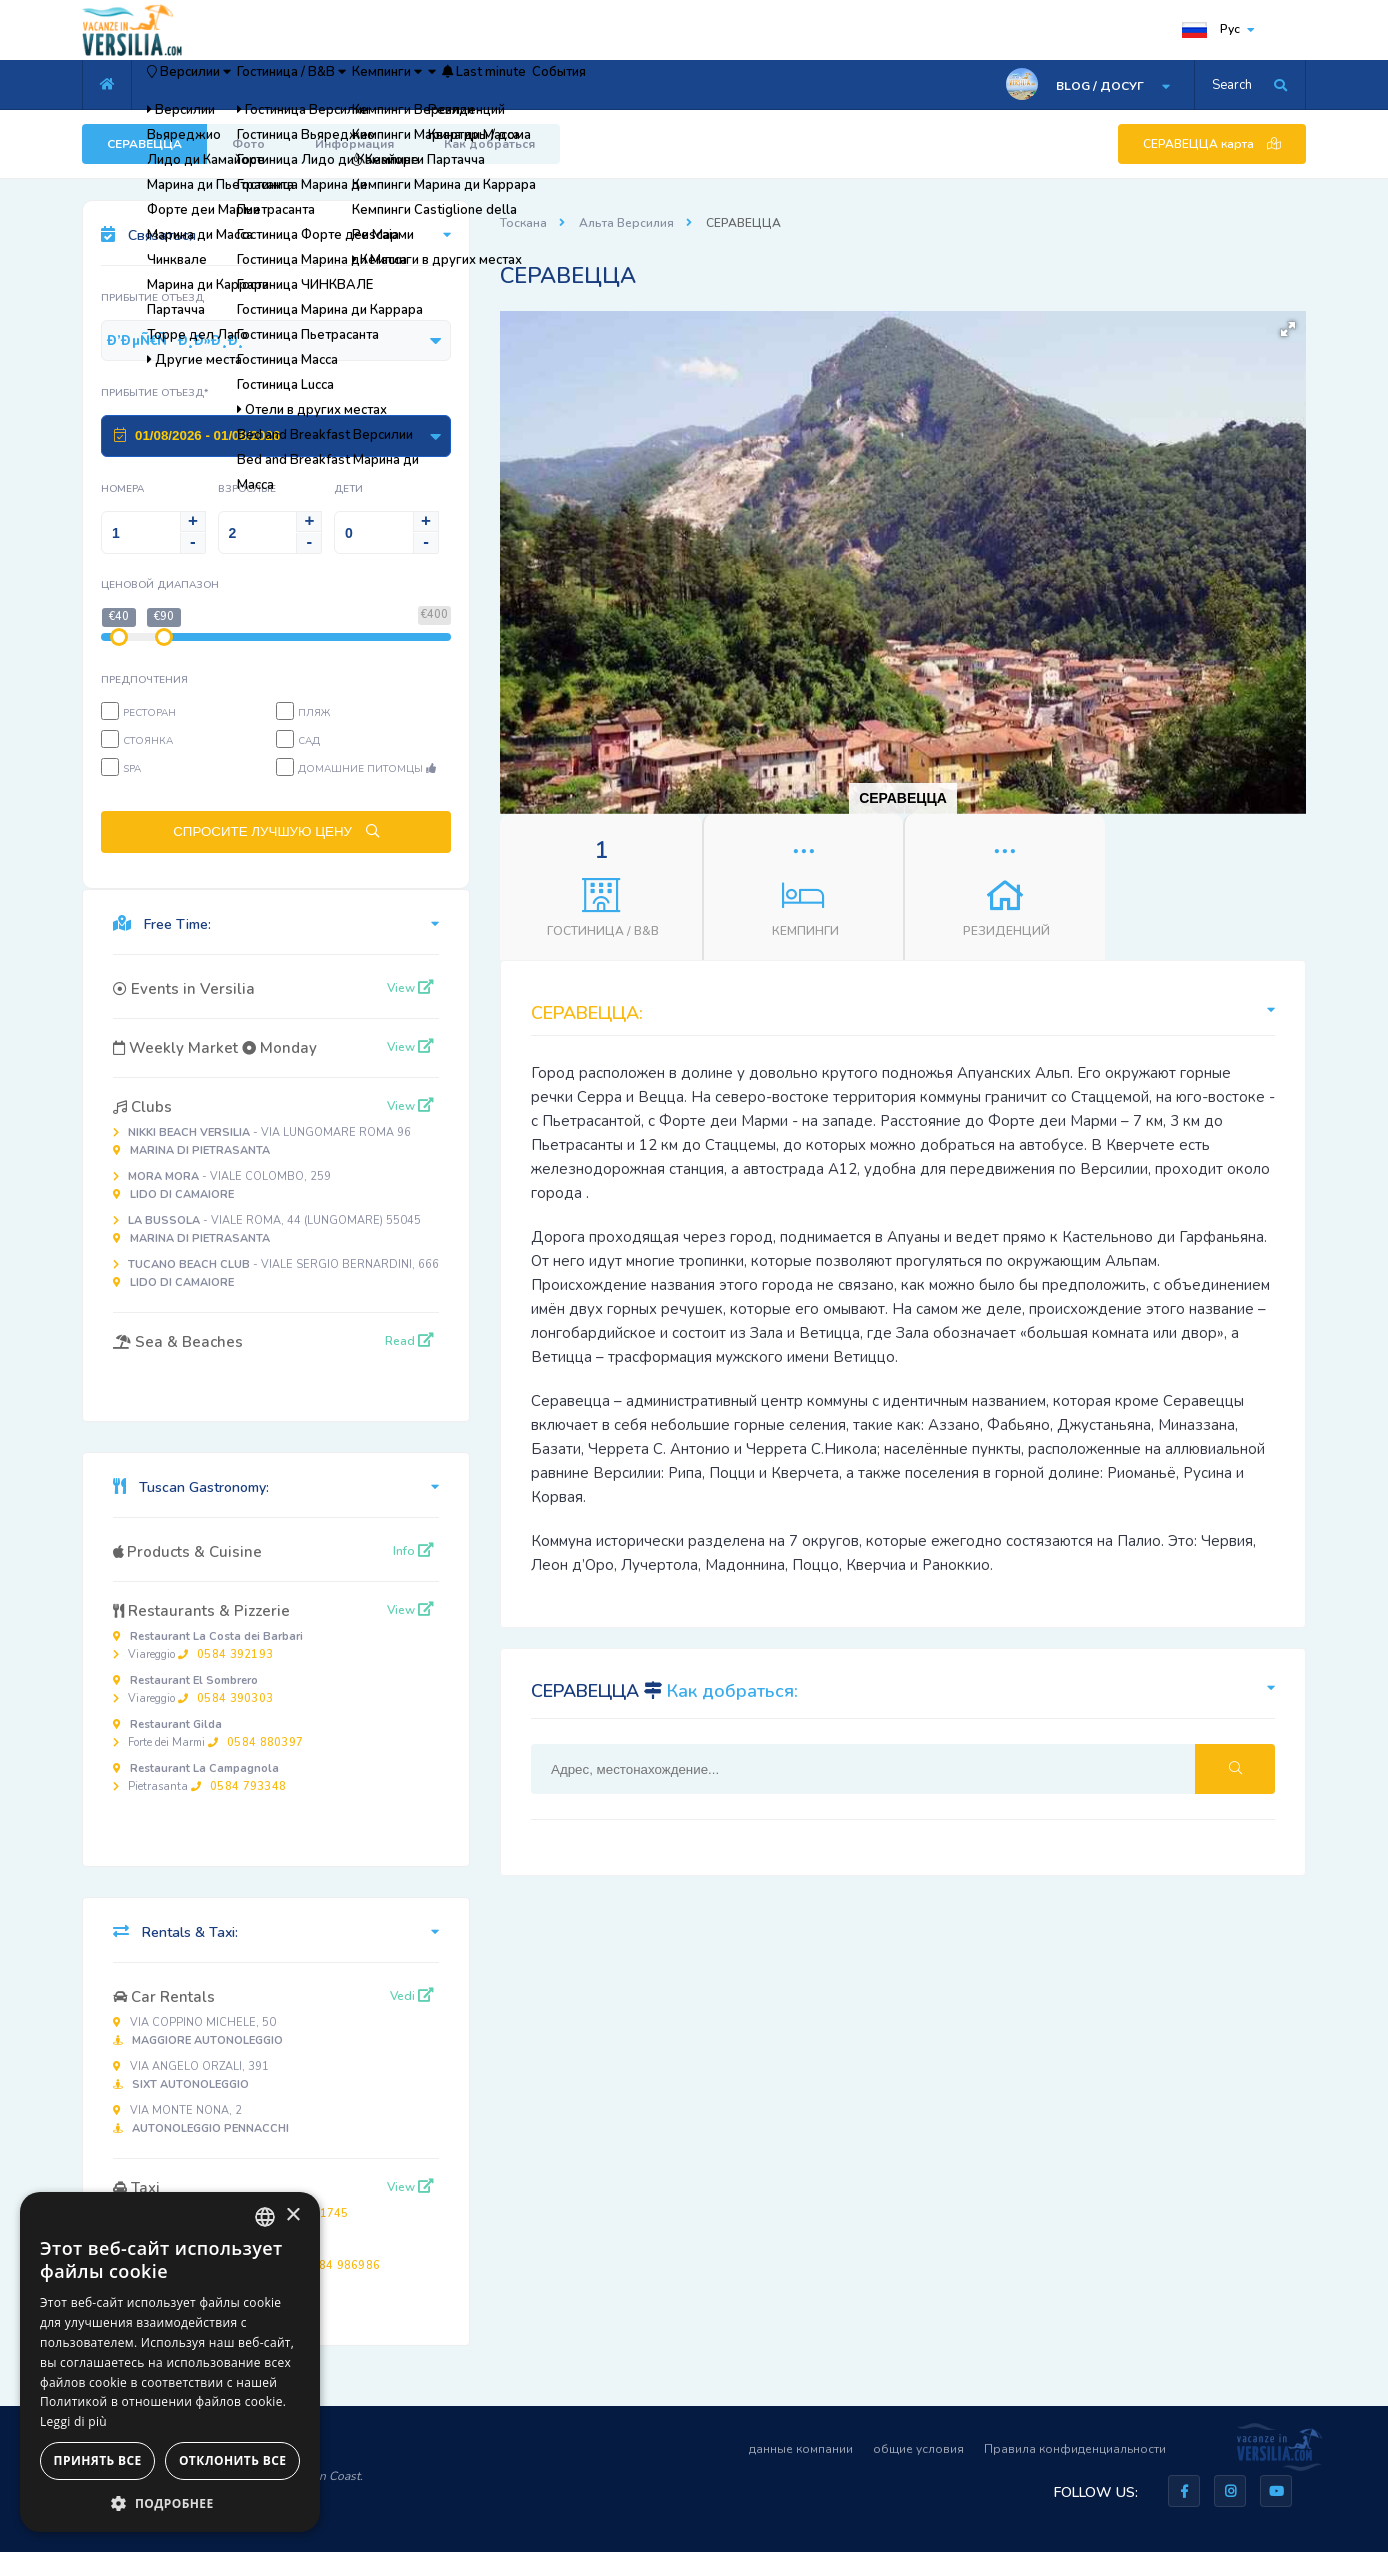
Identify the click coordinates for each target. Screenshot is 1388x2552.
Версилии (211, 85)
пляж (314, 713)
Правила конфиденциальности (1075, 2449)
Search (1232, 85)
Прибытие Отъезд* (155, 393)
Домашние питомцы (367, 769)
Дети (348, 489)
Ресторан (149, 713)
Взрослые (247, 489)
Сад (309, 741)
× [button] (292, 2215)
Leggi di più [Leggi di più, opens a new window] (73, 2421)
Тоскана (523, 223)
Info (413, 1551)
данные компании (801, 2449)
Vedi (412, 1996)
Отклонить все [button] (232, 2460)
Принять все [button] (98, 2460)
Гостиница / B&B (356, 85)
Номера (122, 489)
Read (409, 1341)
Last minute (658, 85)
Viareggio (208, 1645)
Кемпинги (492, 85)
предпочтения (144, 680)
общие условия (918, 2449)
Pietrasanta (199, 1777)
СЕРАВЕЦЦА (144, 144)
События (765, 85)
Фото (248, 144)
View (410, 988)
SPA (132, 769)
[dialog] (170, 2362)
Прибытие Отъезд (152, 298)
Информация (354, 144)
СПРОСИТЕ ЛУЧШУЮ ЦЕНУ (276, 831)
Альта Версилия (626, 223)
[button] (1288, 329)
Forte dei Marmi (208, 1733)
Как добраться (489, 144)
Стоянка (148, 741)
